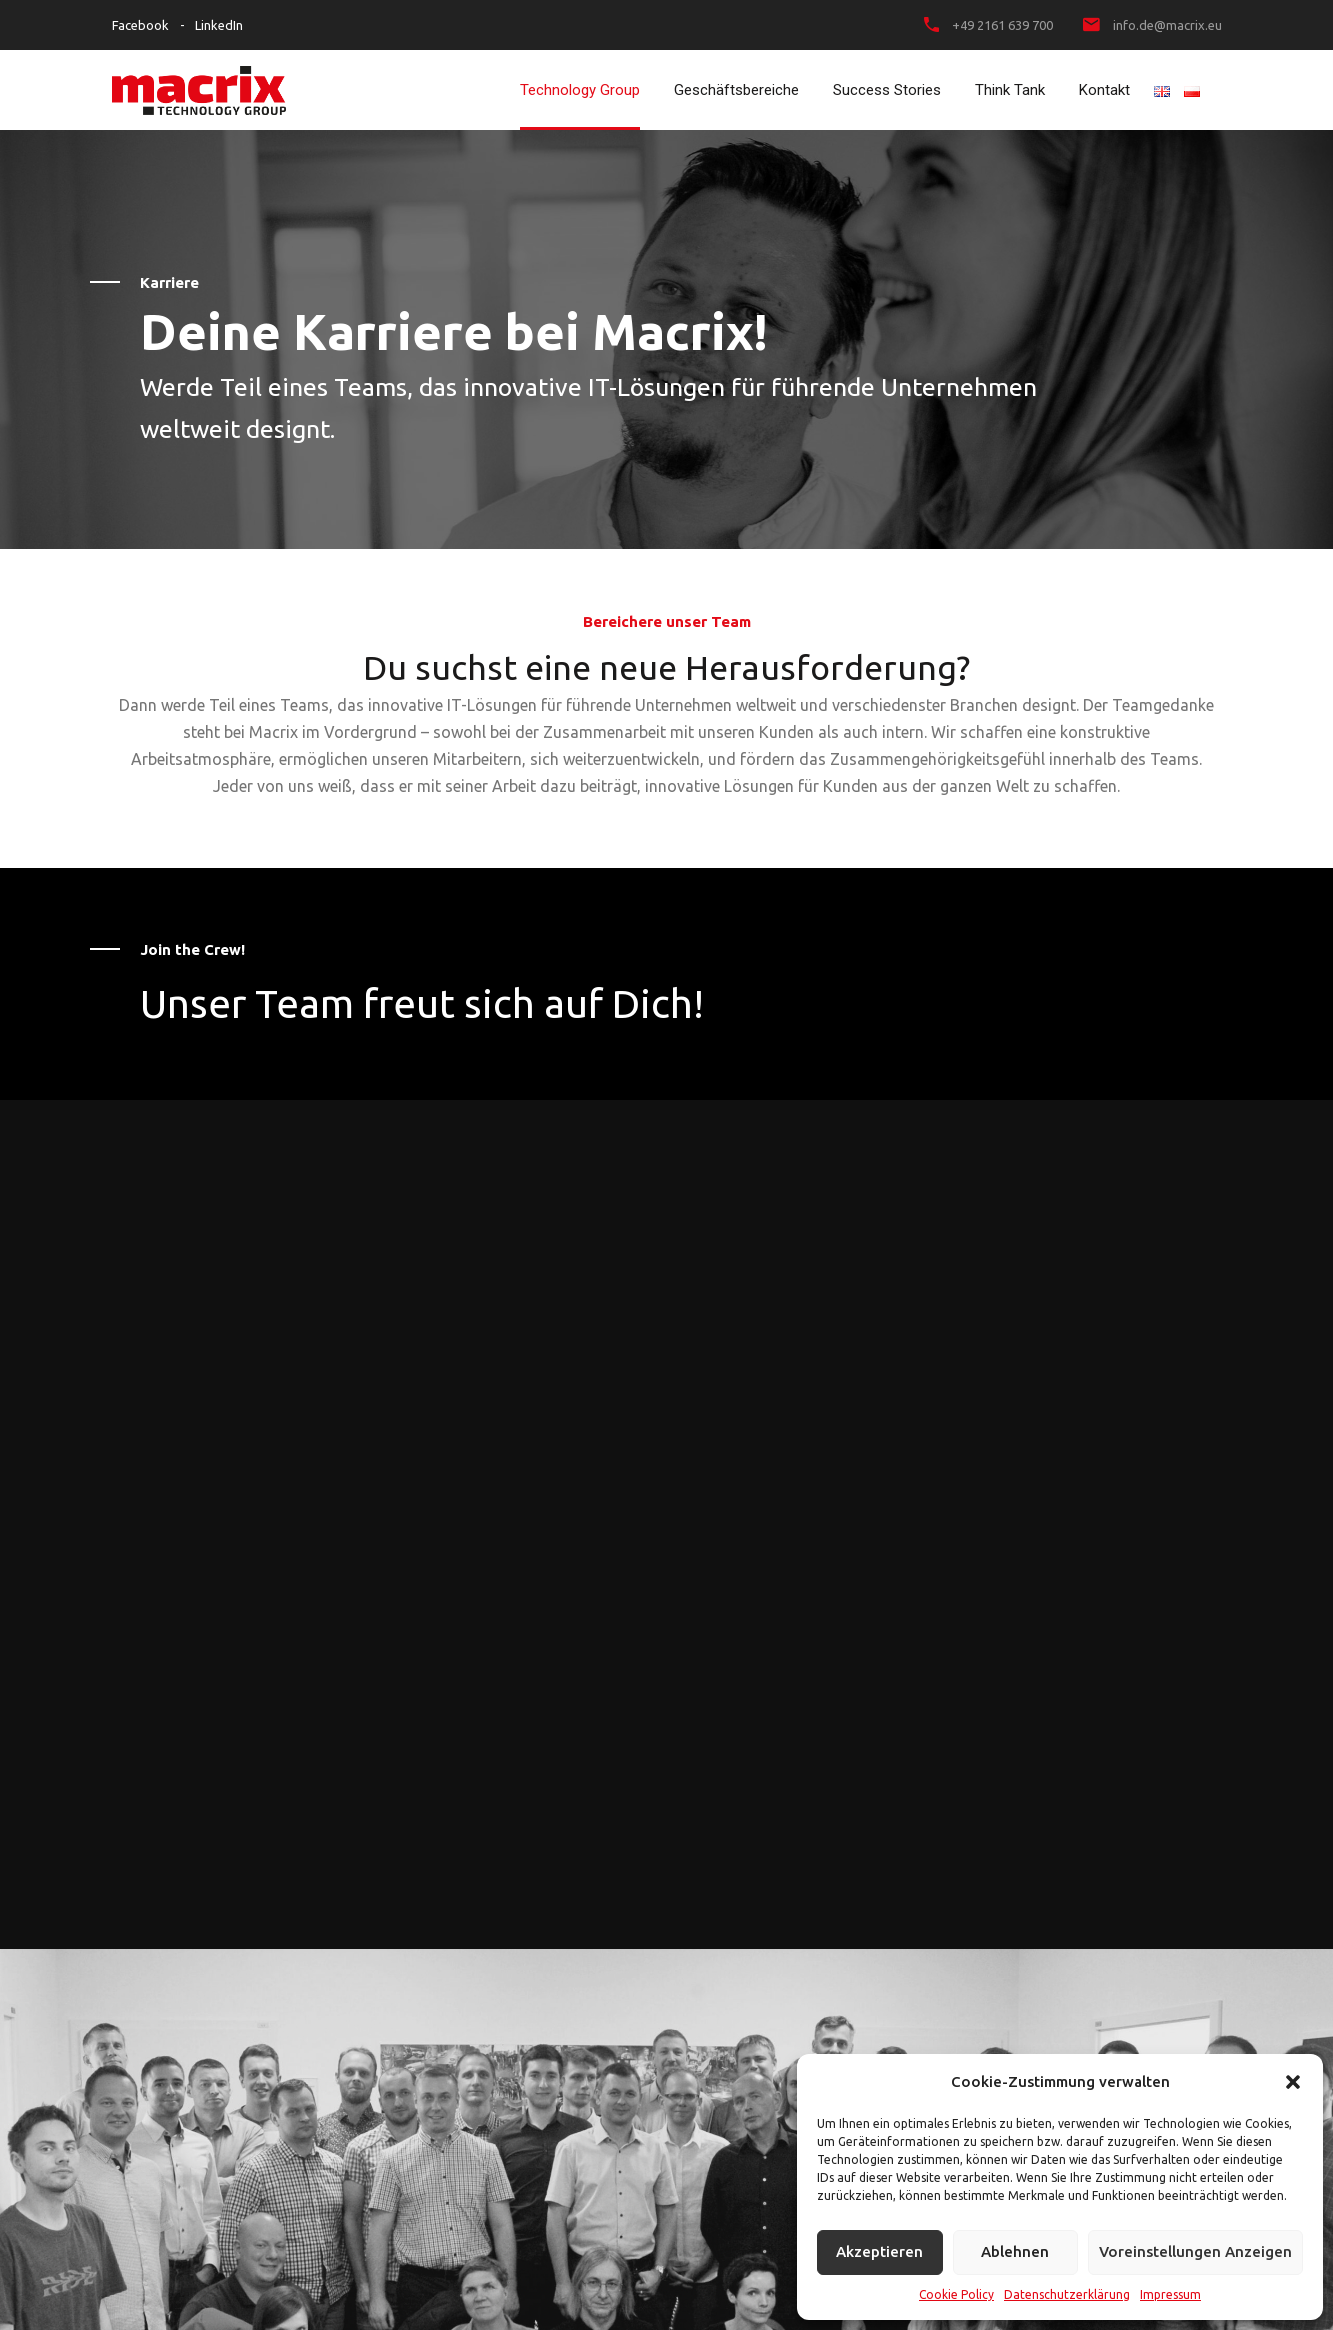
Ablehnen (1015, 2251)
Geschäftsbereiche (736, 90)
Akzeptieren (879, 2251)
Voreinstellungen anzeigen (1195, 2251)
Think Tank (1010, 90)
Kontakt (1104, 90)
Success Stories (887, 90)
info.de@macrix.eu (1167, 25)
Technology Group (580, 90)
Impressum (1170, 2294)
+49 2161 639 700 (1002, 25)
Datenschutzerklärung (1067, 2294)
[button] (1293, 2082)
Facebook (140, 25)
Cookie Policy (956, 2294)
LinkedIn (219, 25)
